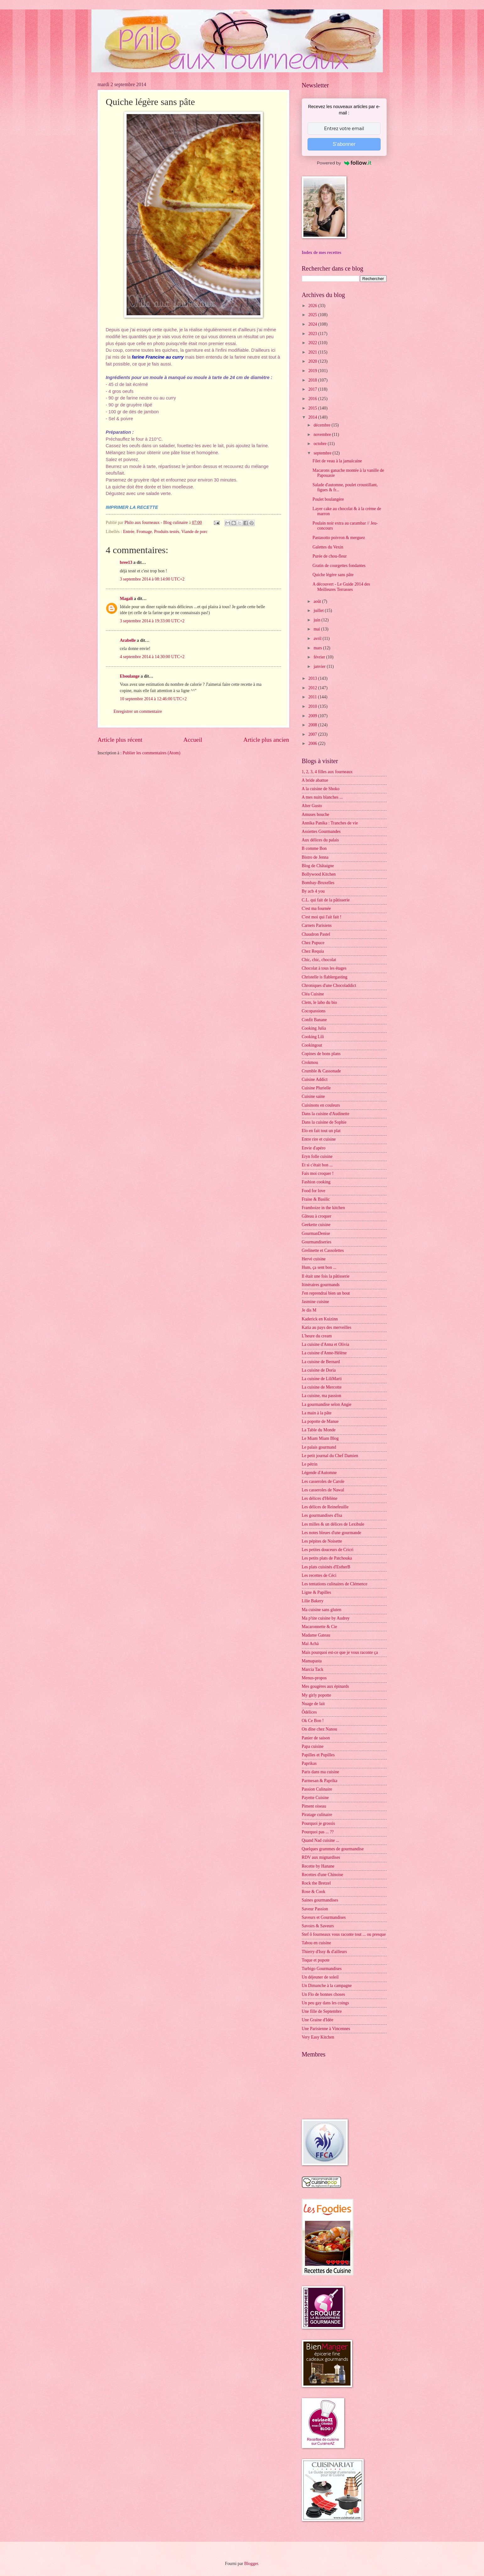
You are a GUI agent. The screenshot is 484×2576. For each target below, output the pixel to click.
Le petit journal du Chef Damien (330, 1455)
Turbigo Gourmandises (322, 1968)
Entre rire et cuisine (319, 1139)
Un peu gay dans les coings (325, 2003)
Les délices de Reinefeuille (325, 1507)
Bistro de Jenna (315, 857)
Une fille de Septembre (322, 2011)
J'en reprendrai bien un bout (326, 1293)
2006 (313, 743)
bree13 (126, 562)
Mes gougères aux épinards (325, 1686)
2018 (313, 380)
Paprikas (309, 1763)
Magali (126, 598)
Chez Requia (313, 951)
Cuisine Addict (315, 1079)
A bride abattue (315, 780)
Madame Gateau (316, 1635)
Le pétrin (310, 1464)
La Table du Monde (319, 1430)
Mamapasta (312, 1661)
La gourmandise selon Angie (326, 1404)
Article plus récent (120, 739)
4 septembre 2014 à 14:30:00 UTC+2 (152, 656)
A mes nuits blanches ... (322, 797)
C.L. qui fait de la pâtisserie (326, 900)
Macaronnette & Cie (319, 1626)
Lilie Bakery (313, 1601)
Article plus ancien (266, 739)
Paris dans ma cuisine (320, 1772)
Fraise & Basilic (316, 1199)
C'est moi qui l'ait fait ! (321, 917)
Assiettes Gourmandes (321, 831)
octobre (320, 443)
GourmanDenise (316, 1233)
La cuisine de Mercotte (322, 1387)
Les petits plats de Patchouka (327, 1558)
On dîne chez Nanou (319, 1729)
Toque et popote (316, 1960)
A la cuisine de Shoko (321, 788)
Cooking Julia (314, 1028)
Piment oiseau (314, 1806)
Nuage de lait (313, 1703)
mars (318, 648)
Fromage (144, 531)
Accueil (192, 739)
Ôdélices (309, 1712)
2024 (313, 324)
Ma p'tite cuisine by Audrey (326, 1618)
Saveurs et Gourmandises (324, 1917)
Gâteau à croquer (316, 1216)
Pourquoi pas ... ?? (318, 1832)
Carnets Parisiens (317, 925)
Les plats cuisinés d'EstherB (326, 1567)
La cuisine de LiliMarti (322, 1378)
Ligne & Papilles (316, 1592)
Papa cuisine (313, 1746)
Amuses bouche (315, 814)
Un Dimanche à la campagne (327, 1985)
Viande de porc (194, 531)
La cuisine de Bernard (321, 1361)
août (317, 601)
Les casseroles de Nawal (323, 1490)
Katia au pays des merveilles (326, 1327)
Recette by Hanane (318, 1866)
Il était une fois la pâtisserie (326, 1276)
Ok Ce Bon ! (313, 1720)
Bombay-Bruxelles (318, 882)
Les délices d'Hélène (320, 1498)
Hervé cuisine (314, 1259)
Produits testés (166, 531)
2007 (313, 734)
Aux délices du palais (320, 840)
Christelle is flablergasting (324, 977)
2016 (313, 398)
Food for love (313, 1190)
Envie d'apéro (314, 1148)
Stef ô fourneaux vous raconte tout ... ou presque (344, 1934)
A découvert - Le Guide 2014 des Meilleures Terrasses (341, 587)
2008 (313, 725)
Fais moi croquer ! (318, 1173)
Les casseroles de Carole (323, 1481)
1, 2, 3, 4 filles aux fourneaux (327, 771)
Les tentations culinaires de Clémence (334, 1584)
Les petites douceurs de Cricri (328, 1549)
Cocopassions (314, 1011)
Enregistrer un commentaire (138, 711)
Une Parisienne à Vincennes (326, 2028)
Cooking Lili (313, 1036)
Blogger (251, 2563)
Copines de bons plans (321, 1053)
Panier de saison (316, 1738)
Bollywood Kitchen (319, 874)
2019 (313, 370)
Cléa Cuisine (313, 994)
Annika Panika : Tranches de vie (330, 823)
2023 (313, 333)
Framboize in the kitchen (323, 1207)
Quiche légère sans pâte (333, 574)
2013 (313, 678)
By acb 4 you (313, 891)
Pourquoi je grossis (318, 1823)
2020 (313, 361)
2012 (313, 687)
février (319, 657)
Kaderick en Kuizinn (320, 1319)
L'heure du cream (317, 1336)
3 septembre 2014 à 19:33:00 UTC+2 (152, 621)
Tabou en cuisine (316, 1942)
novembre (322, 434)
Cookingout (312, 1045)
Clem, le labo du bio (319, 1002)
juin (317, 620)
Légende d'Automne (319, 1472)
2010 (313, 706)
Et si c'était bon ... (317, 1165)
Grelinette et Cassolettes (323, 1250)
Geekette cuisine (316, 1224)
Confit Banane (314, 1019)
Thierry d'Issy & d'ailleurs (324, 1951)
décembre (322, 425)
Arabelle (128, 640)
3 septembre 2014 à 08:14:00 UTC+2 (152, 579)
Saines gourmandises (320, 1900)
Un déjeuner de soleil (320, 1977)
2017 (313, 389)
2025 (313, 314)
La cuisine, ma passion (321, 1395)
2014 (313, 417)
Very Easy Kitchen (318, 2037)
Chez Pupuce (313, 942)
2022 (313, 342)
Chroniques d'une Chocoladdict (329, 985)
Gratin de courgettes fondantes (339, 565)
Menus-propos (314, 1678)
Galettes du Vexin (328, 547)
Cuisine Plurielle (316, 1088)
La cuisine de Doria (319, 1370)
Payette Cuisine (315, 1797)
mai (317, 629)
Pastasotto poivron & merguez (339, 537)
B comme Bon (314, 848)
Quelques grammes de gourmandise (333, 1849)
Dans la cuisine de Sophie (324, 1122)
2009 (313, 715)
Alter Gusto (312, 805)
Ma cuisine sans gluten (321, 1609)
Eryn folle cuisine (317, 1156)
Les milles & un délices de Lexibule (333, 1524)
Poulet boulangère (328, 499)
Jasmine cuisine (315, 1301)
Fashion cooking (316, 1182)
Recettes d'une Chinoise (322, 1874)
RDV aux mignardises (321, 1857)
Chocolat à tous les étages (324, 968)
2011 (313, 697)
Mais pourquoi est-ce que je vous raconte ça (340, 1652)
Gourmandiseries (316, 1242)
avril (318, 638)
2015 (313, 408)
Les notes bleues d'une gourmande (331, 1532)
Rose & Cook (313, 1891)
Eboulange (130, 676)
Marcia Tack (313, 1669)
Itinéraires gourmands (321, 1284)
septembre (322, 453)
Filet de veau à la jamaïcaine (337, 461)
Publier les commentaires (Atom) (152, 753)
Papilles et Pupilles (318, 1755)
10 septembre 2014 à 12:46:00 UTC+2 (153, 698)
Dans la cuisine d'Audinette (326, 1113)
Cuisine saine (313, 1096)
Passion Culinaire (317, 1789)
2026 (313, 305)
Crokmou (310, 1062)
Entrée (128, 531)
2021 (313, 352)
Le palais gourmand (319, 1447)
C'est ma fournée (316, 908)
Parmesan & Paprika (319, 1780)
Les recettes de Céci (319, 1575)
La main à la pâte (317, 1413)
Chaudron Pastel (316, 934)
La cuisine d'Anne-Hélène (324, 1353)
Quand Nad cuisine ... (321, 1840)
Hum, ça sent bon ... (319, 1267)
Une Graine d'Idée (318, 2019)
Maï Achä (310, 1643)
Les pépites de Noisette (322, 1541)
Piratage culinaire (317, 1814)
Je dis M (309, 1310)
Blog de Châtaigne (318, 865)
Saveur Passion (315, 1909)
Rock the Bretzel (316, 1883)
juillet (319, 610)
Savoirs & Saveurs (318, 1926)
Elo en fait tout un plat (321, 1130)
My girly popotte (316, 1695)
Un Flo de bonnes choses (323, 1994)
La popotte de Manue (320, 1421)
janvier (320, 666)
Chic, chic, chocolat (319, 959)
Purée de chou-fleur (330, 556)
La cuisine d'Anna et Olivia (325, 1344)
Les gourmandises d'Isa (322, 1515)
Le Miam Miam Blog (320, 1438)
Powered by (344, 162)
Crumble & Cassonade (321, 1071)
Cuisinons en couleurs (321, 1105)
